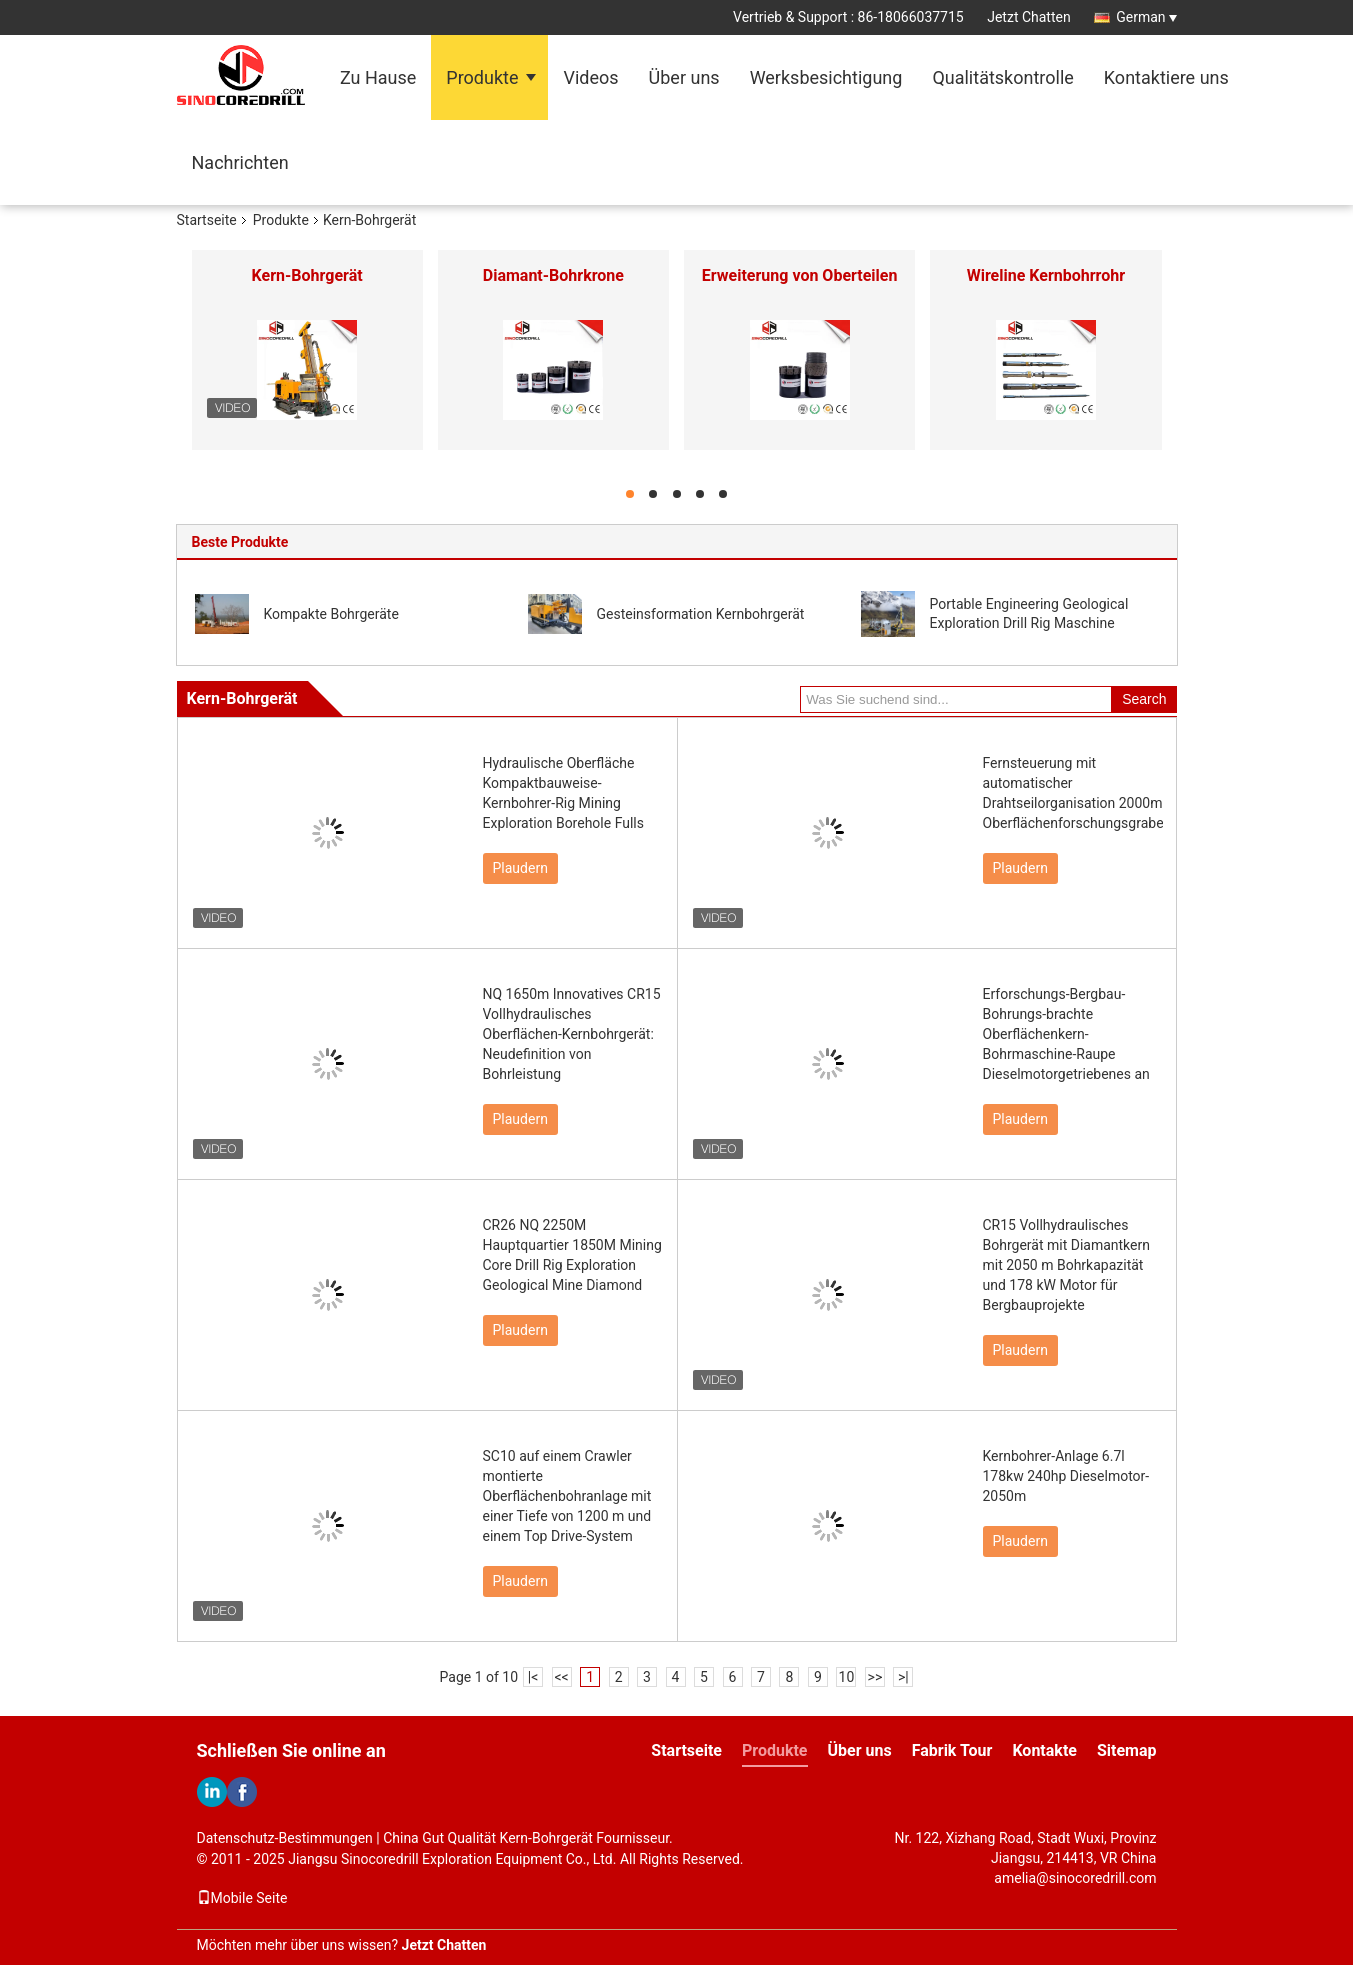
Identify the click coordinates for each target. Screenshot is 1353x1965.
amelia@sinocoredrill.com (1075, 1878)
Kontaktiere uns (1166, 77)
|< (533, 1677)
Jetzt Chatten (1028, 17)
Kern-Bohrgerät (307, 275)
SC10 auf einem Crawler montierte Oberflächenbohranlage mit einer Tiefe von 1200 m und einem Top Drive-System (567, 1496)
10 (847, 1677)
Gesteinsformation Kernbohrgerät (701, 614)
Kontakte (1044, 1750)
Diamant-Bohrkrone (553, 275)
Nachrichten (240, 162)
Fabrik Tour (952, 1750)
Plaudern (520, 868)
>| (903, 1677)
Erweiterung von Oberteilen (800, 275)
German (1146, 17)
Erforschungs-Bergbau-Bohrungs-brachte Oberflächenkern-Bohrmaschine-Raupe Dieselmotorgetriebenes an (1066, 1034)
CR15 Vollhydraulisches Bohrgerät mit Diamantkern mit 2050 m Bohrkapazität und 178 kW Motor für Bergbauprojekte (1066, 1265)
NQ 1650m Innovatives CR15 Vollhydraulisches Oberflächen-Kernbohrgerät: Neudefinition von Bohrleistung (572, 1034)
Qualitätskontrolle (1002, 77)
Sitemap (1127, 1750)
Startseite (207, 220)
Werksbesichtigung (826, 77)
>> (875, 1677)
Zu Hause (378, 77)
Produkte (482, 77)
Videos (590, 77)
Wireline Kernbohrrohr (1046, 275)
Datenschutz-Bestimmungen (285, 1838)
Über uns (684, 77)
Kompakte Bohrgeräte (331, 614)
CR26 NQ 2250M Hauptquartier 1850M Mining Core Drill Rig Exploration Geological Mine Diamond (572, 1255)
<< (561, 1677)
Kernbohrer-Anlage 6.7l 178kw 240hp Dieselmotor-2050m (1066, 1476)
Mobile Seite (242, 1898)
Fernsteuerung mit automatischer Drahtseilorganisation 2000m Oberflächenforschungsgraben (1073, 793)
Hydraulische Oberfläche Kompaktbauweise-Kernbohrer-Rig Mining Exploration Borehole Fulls (564, 793)
